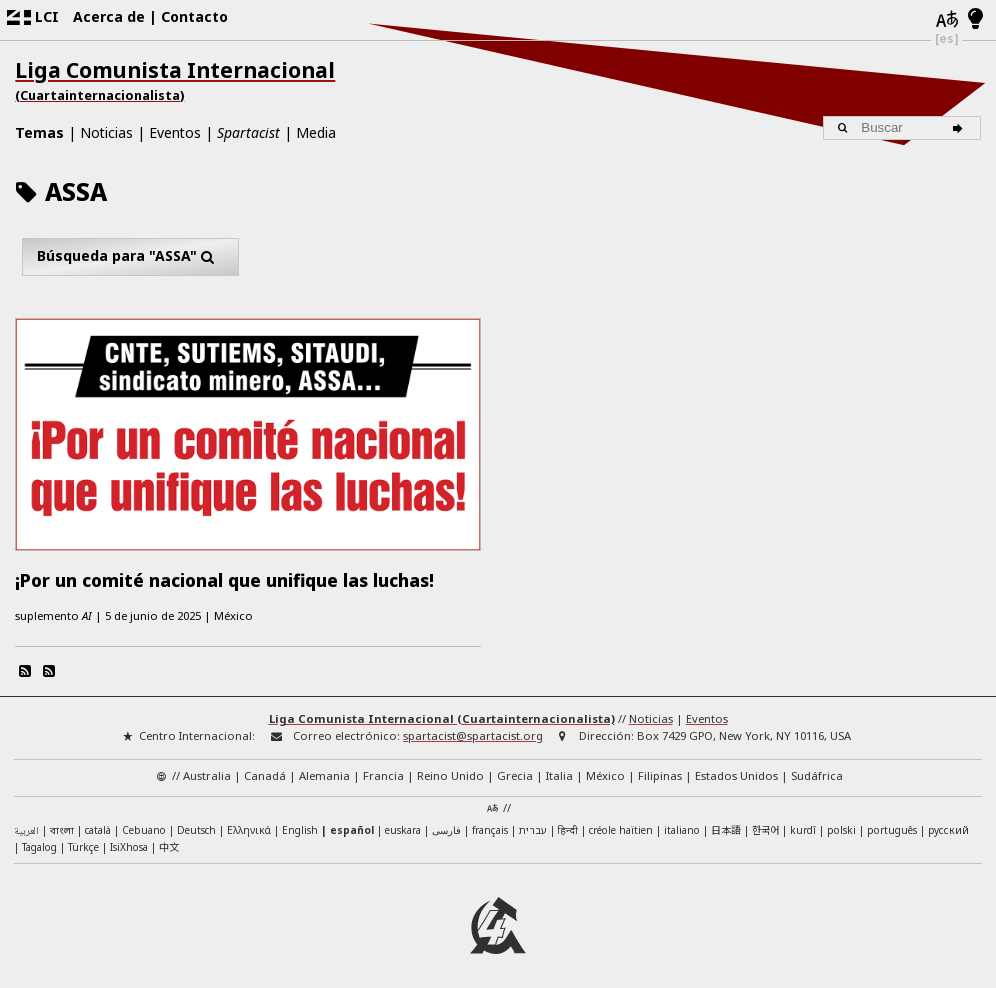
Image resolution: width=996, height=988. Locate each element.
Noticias (106, 132)
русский (948, 822)
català (98, 822)
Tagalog (39, 840)
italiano (682, 822)
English (300, 821)
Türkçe (83, 840)
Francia (383, 768)
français (490, 822)
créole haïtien (621, 822)
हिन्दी (568, 822)
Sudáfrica (817, 768)
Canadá (265, 768)
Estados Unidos (736, 768)
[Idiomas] (946, 20)
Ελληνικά (249, 822)
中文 (169, 839)
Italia (559, 768)
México (605, 768)
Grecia (515, 768)
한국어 (765, 821)
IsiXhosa (129, 840)
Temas (39, 132)
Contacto (194, 16)
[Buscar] (960, 128)
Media (316, 132)
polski (841, 822)
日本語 (726, 821)
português (892, 822)
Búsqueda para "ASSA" (130, 256)
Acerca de (109, 16)
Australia (207, 768)
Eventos (175, 132)
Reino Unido (450, 768)
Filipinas (660, 768)
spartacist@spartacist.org (473, 728)
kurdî (803, 822)
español (352, 822)
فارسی (446, 822)
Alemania (324, 768)
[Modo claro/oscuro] (975, 20)
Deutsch (196, 822)
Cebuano (144, 822)
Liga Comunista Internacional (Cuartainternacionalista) (442, 711)
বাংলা (62, 823)
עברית (533, 822)
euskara (403, 822)
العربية (26, 823)
